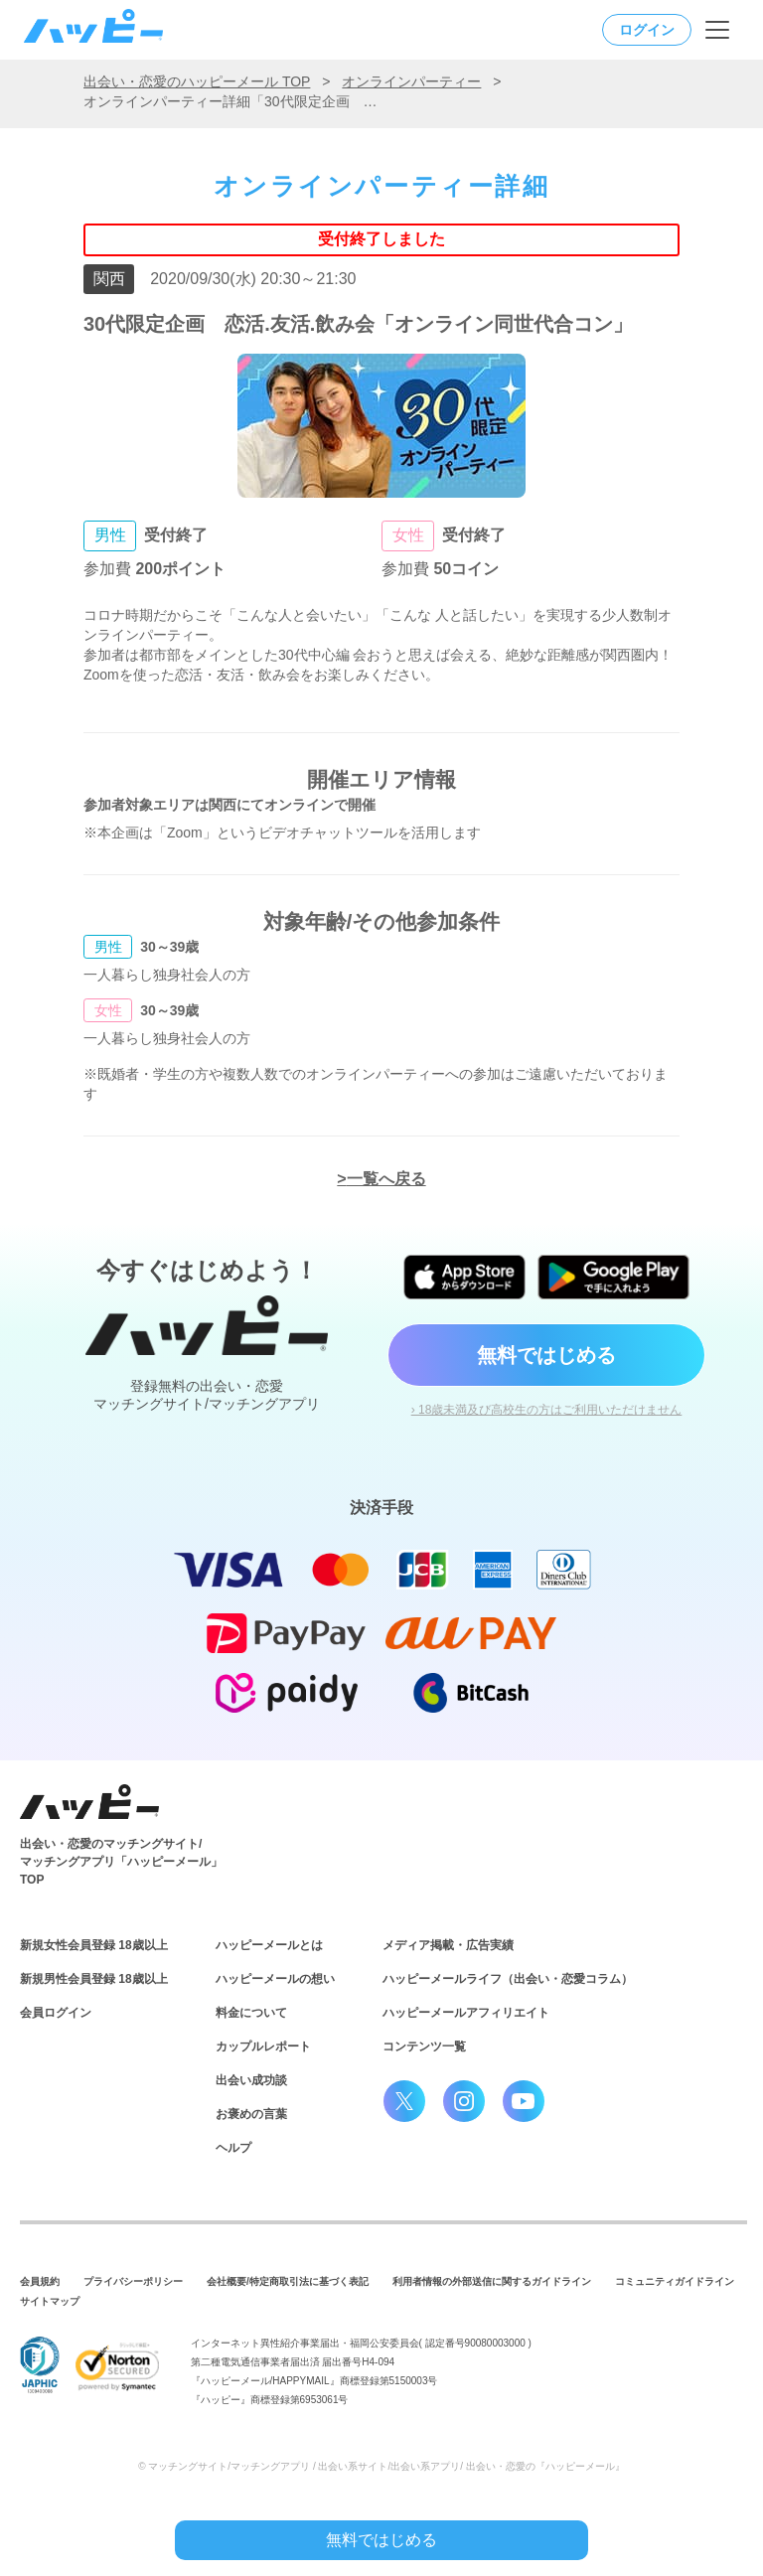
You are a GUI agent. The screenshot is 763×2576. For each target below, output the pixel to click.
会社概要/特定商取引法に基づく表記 (288, 2281)
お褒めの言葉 (251, 2114)
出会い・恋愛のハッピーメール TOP (196, 81)
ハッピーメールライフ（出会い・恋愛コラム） (507, 1979)
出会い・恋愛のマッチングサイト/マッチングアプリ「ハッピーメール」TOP (121, 1862)
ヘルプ (233, 2148)
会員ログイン (55, 2013)
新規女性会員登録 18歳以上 (94, 1945)
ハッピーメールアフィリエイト (465, 2013)
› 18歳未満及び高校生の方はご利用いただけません (547, 1410)
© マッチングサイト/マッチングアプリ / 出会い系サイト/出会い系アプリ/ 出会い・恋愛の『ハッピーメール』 (381, 2466)
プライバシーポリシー (133, 2281)
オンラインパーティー (411, 81)
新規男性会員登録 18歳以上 (94, 1979)
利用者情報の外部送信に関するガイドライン (491, 2281)
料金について (251, 2013)
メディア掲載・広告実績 (448, 1945)
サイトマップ (49, 2301)
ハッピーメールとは (269, 1945)
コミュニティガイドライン (674, 2281)
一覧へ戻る (386, 1178)
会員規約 (40, 2281)
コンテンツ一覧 (424, 2046)
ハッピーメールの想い (275, 1979)
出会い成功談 (251, 2080)
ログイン (647, 30)
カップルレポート (263, 2046)
